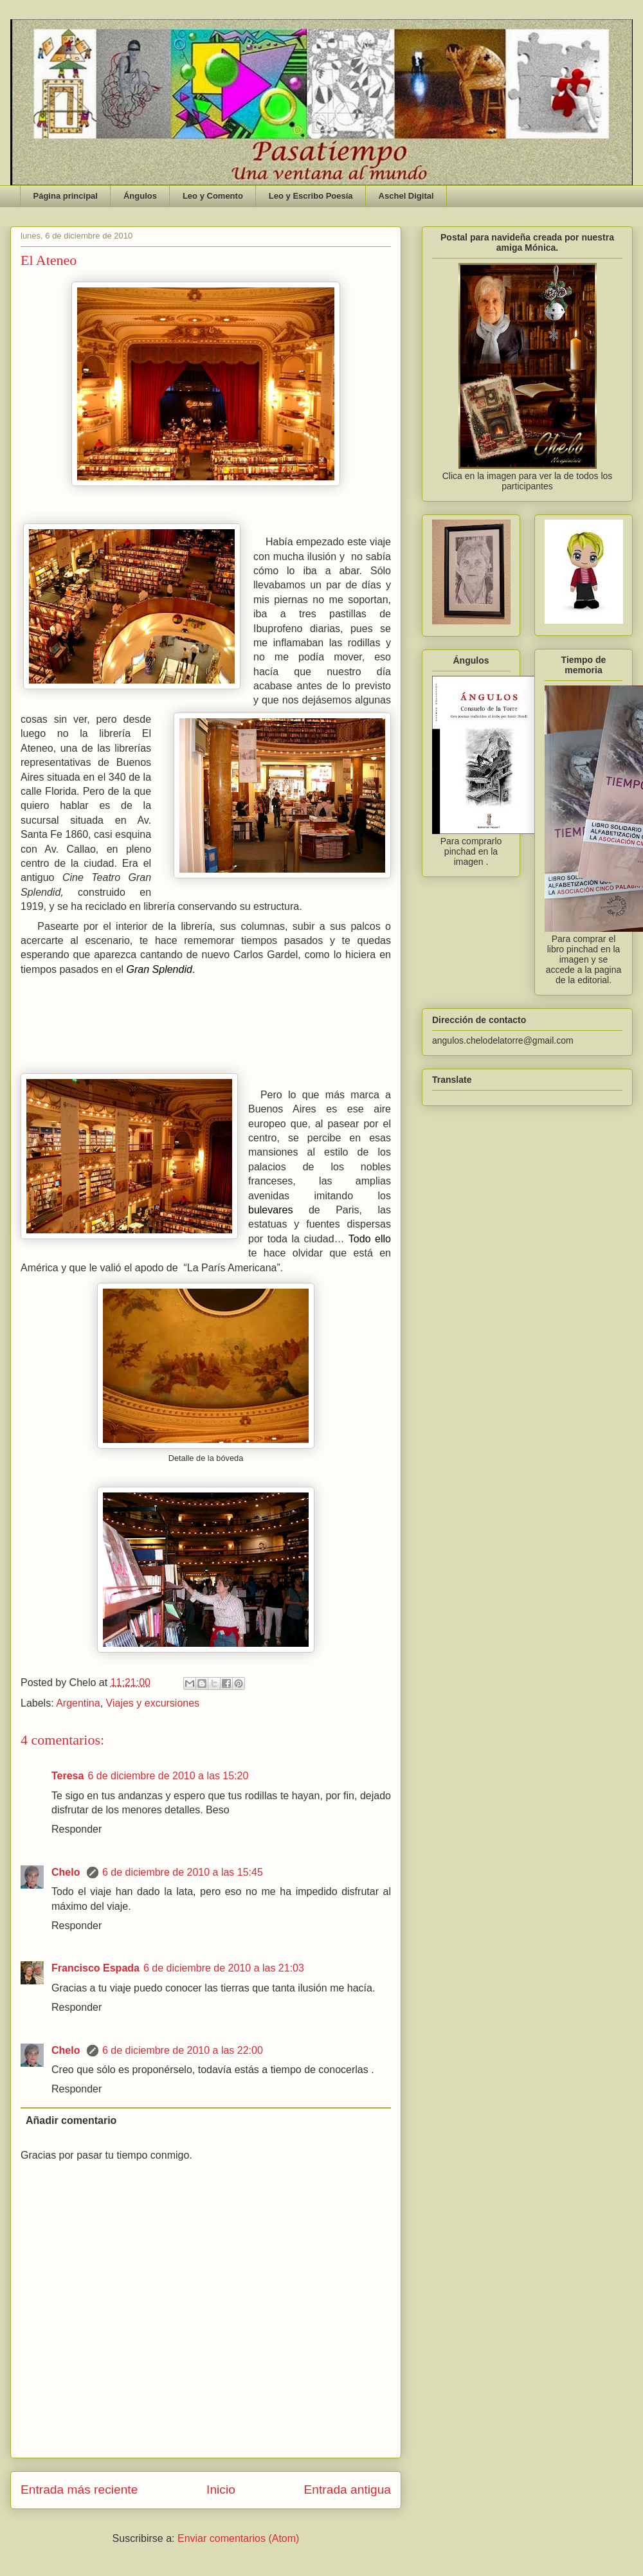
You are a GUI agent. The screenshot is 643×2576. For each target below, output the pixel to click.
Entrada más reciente (79, 2489)
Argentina (78, 1703)
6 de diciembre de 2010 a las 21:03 (223, 1968)
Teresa (67, 1775)
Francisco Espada (95, 1968)
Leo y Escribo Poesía (311, 196)
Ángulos (140, 196)
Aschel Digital (406, 196)
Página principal (65, 196)
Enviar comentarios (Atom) (238, 2538)
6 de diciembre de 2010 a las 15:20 (167, 1775)
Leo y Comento (213, 196)
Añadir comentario (71, 2120)
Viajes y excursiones (153, 1703)
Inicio (220, 2489)
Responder (76, 1829)
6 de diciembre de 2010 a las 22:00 (182, 2050)
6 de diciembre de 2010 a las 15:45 (182, 1872)
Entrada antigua (347, 2489)
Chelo (67, 1872)
